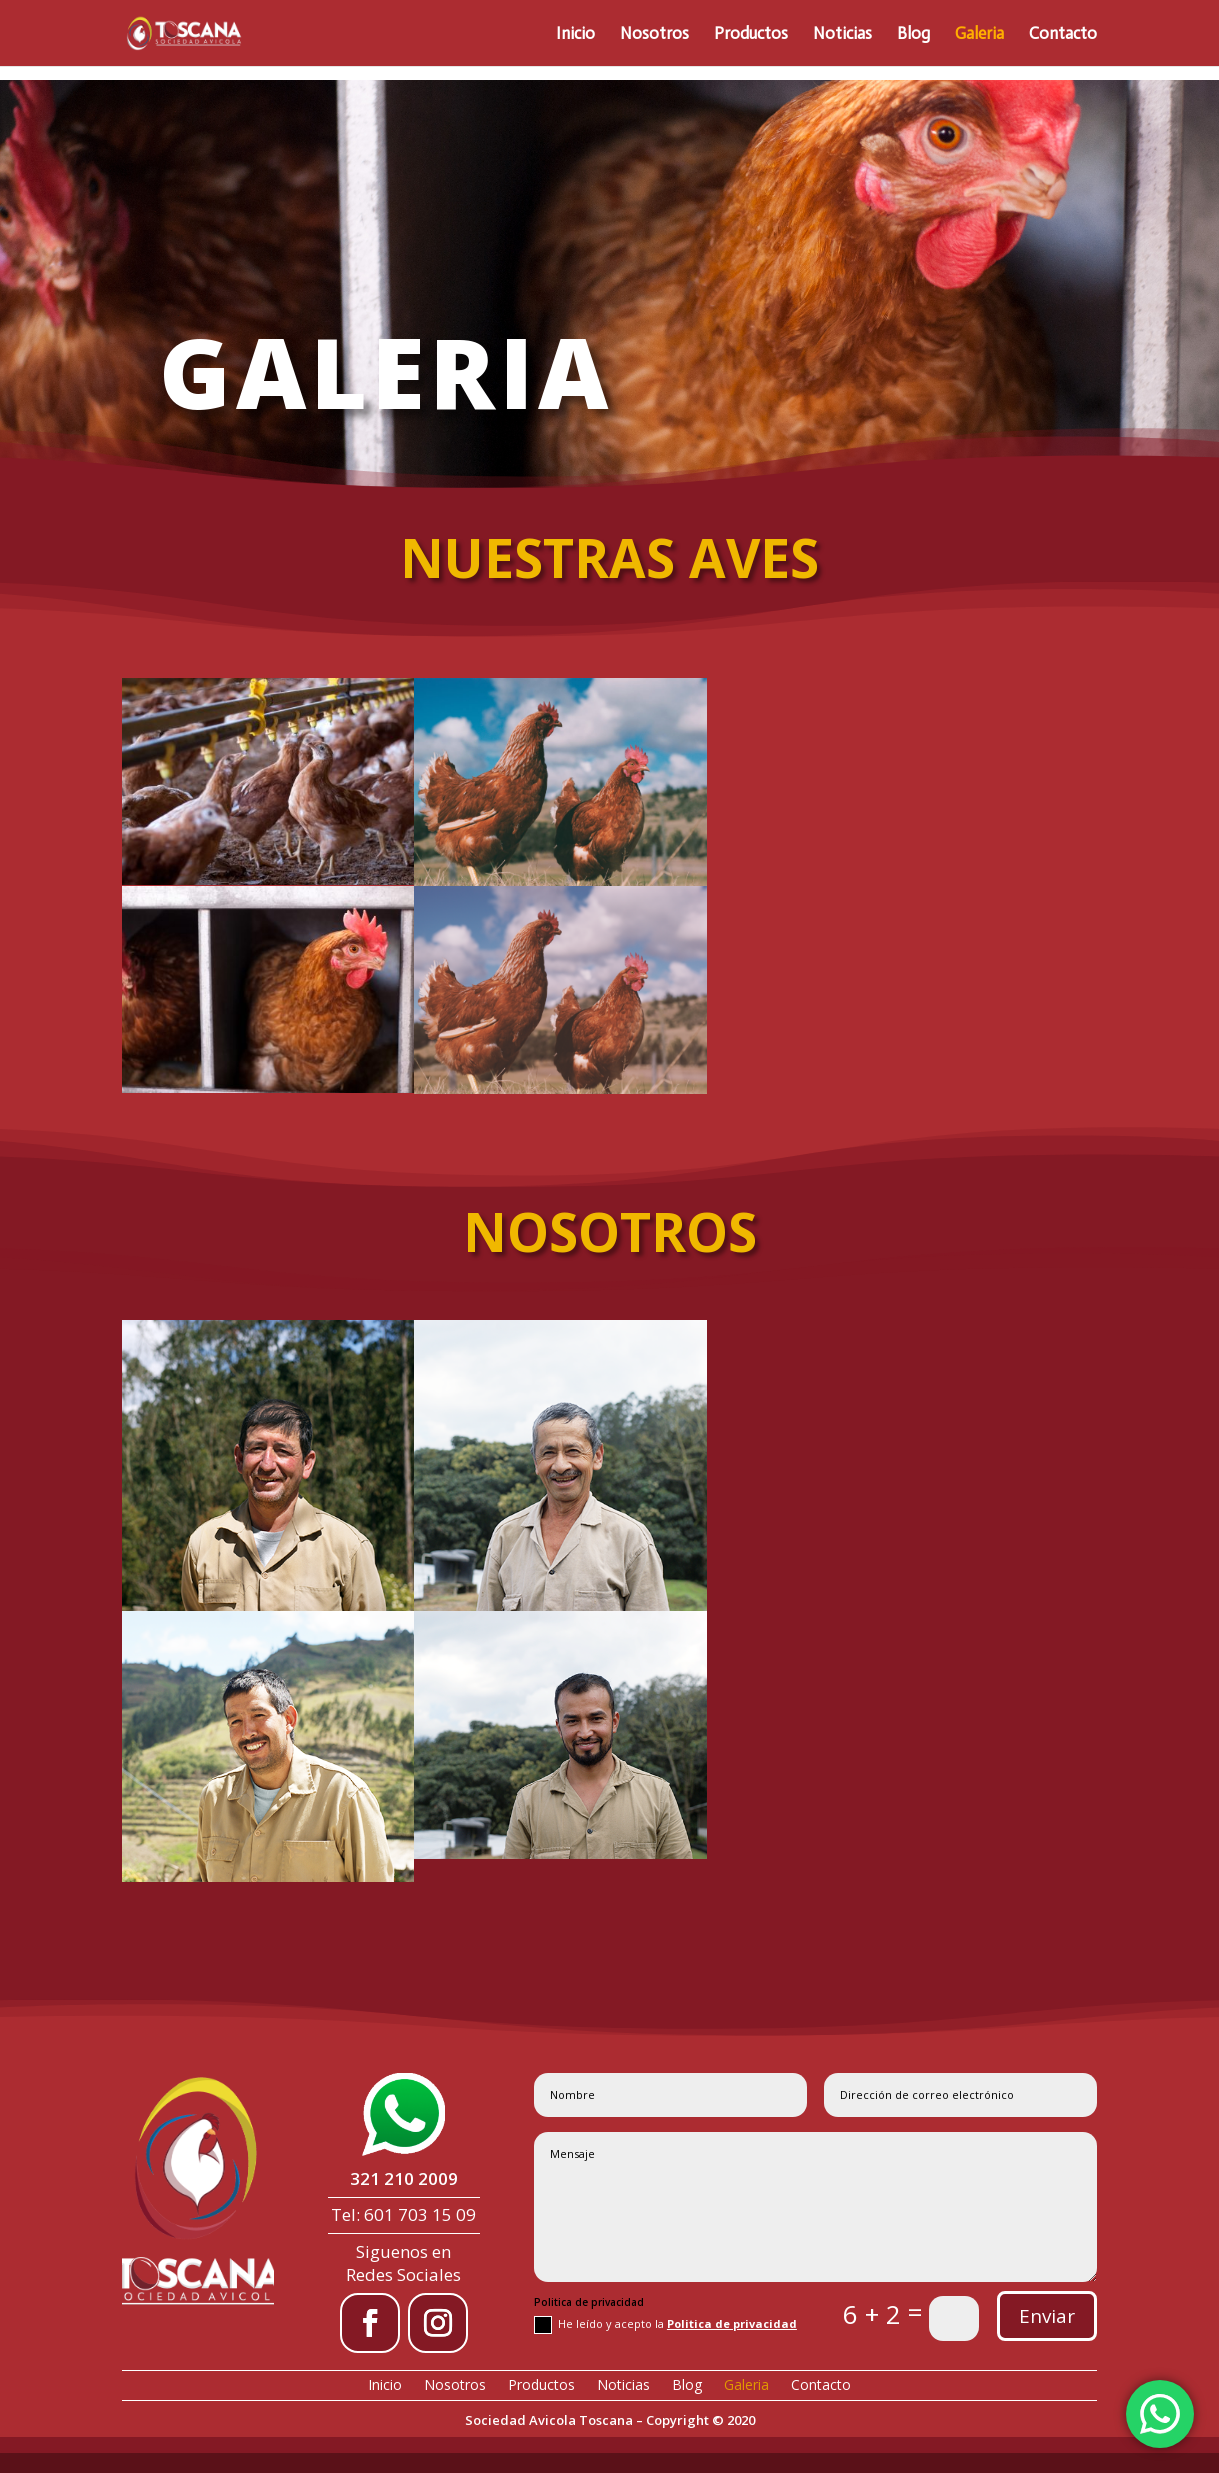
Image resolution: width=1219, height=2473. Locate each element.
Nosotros (654, 34)
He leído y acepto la (665, 2325)
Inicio (575, 34)
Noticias (842, 34)
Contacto (1063, 34)
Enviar (1047, 2316)
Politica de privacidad (732, 2323)
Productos (751, 34)
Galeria (979, 34)
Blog (913, 34)
